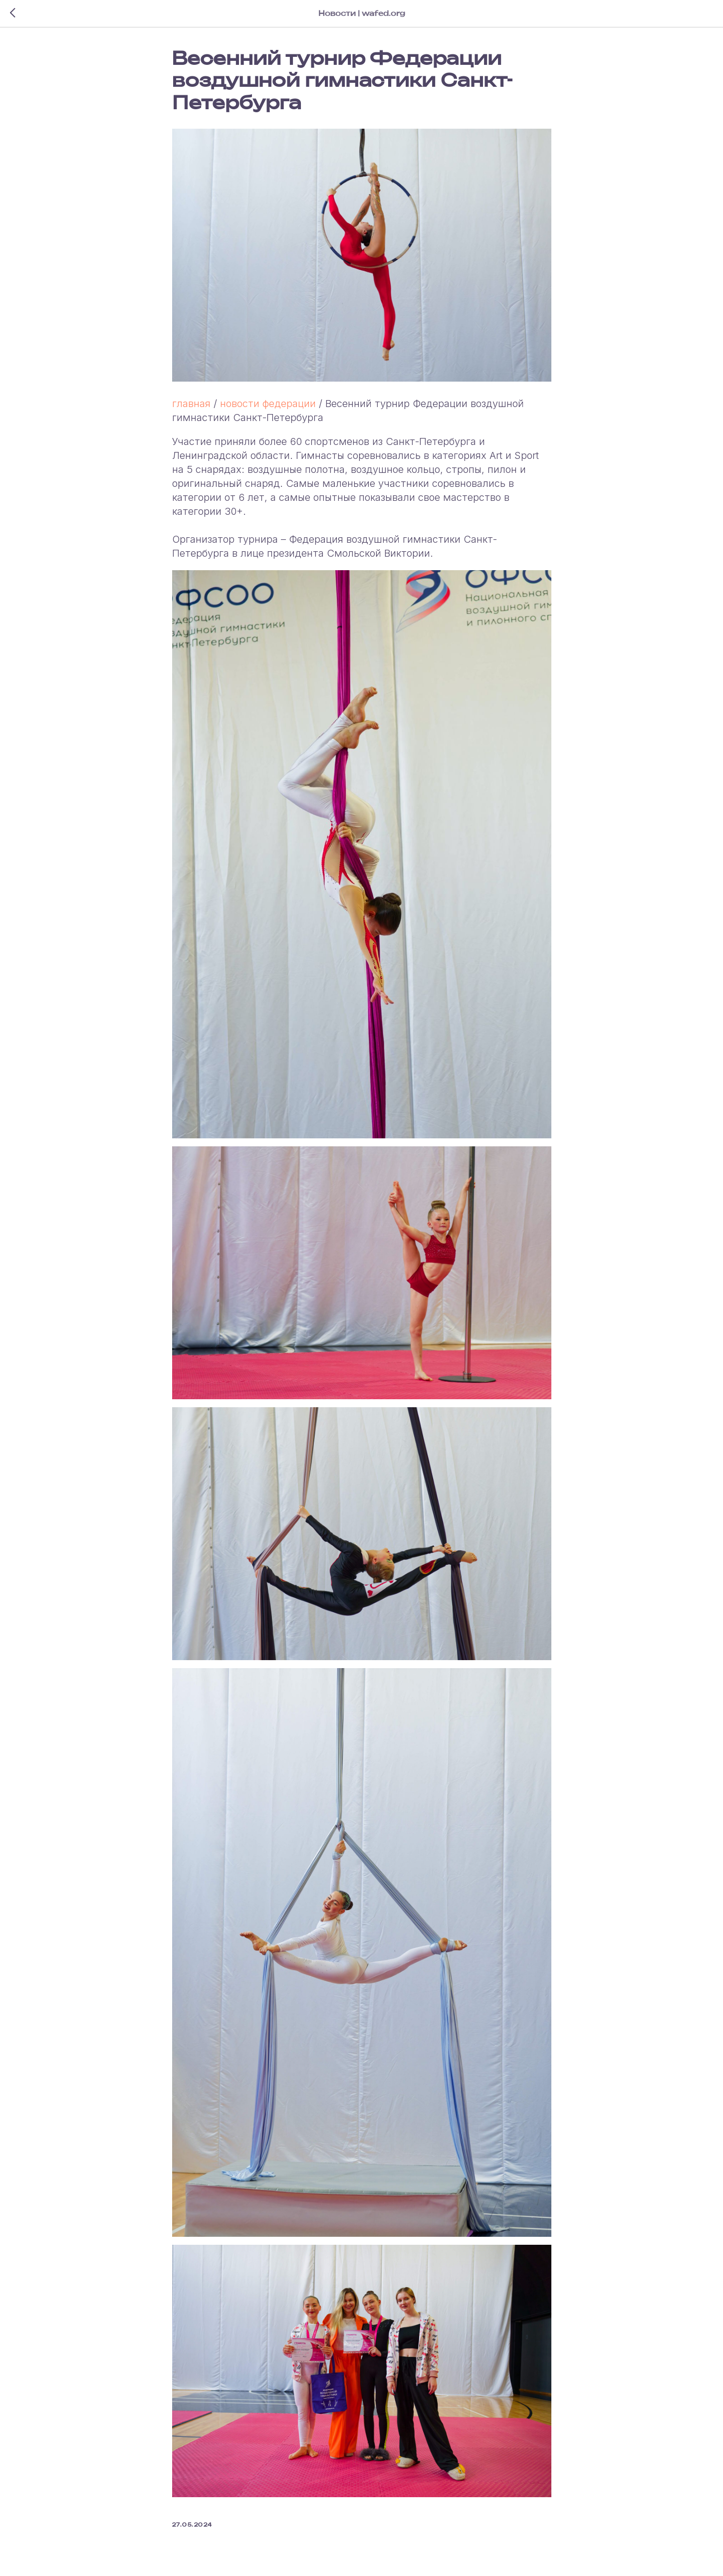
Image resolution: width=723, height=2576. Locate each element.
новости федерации (268, 404)
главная (191, 404)
